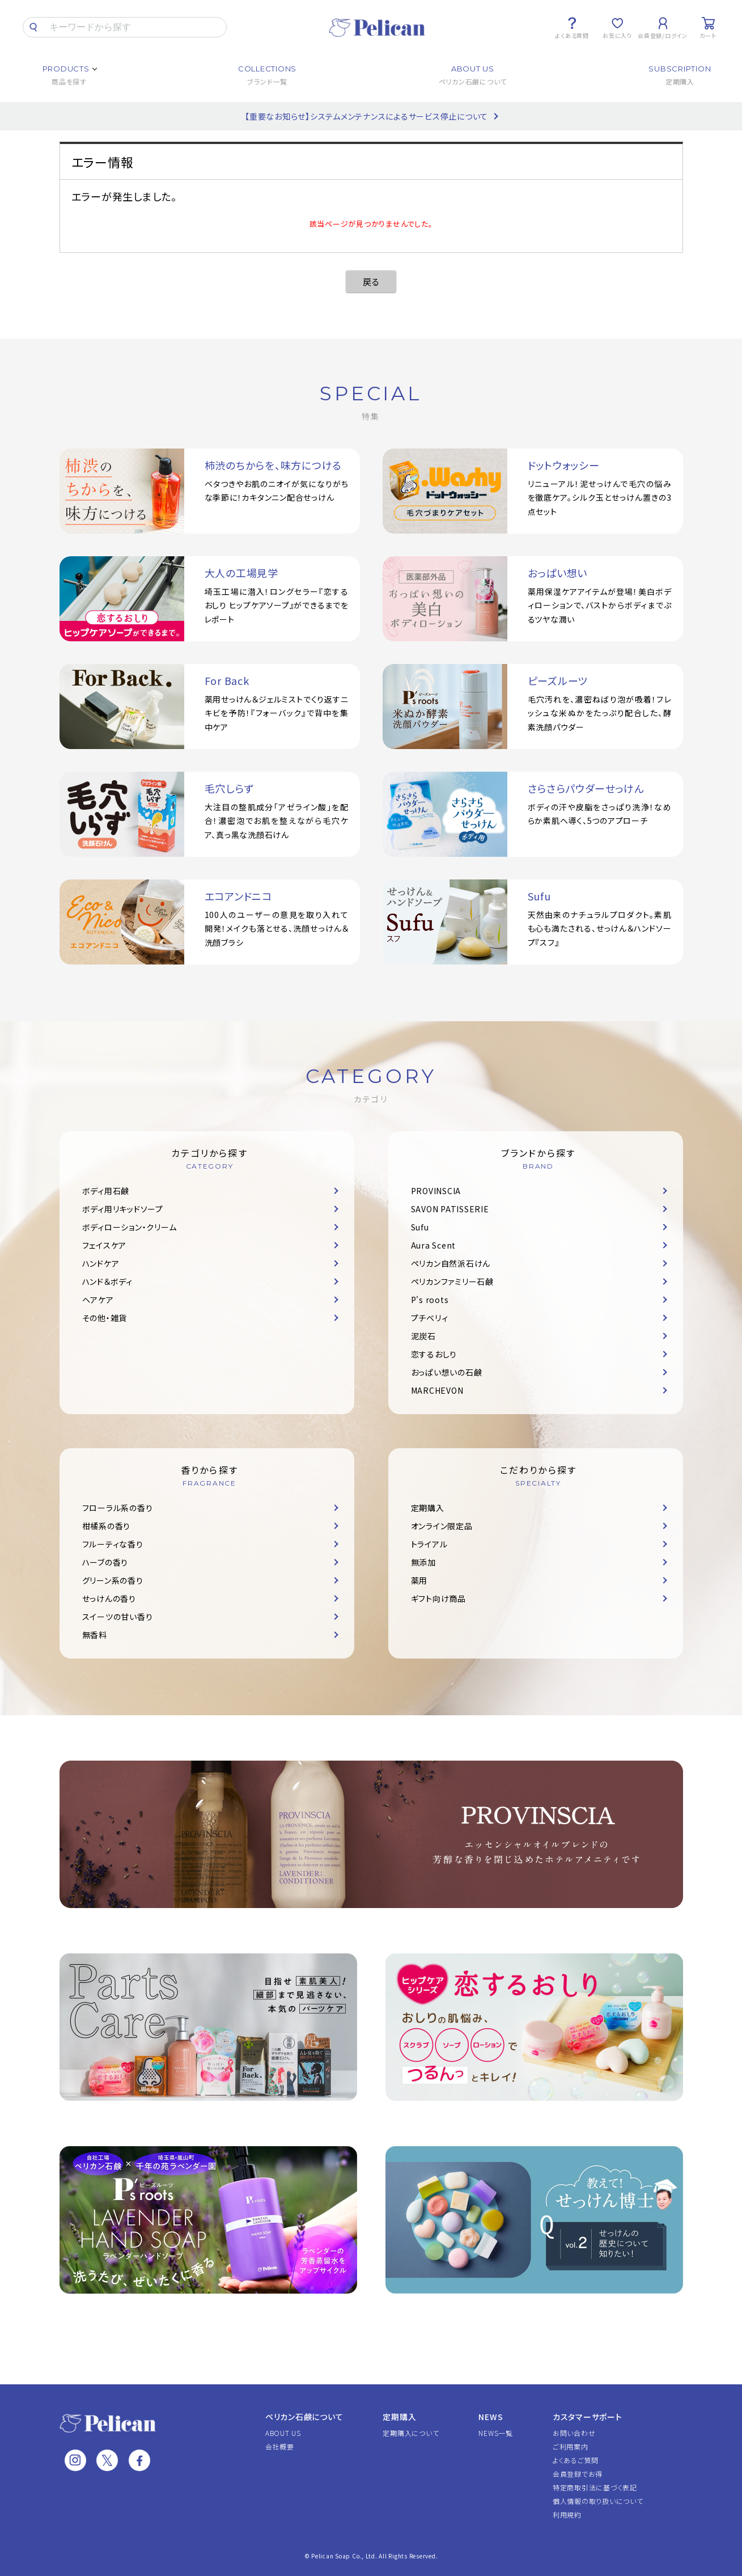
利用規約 (567, 2514)
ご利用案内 (570, 2446)
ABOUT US (283, 2433)
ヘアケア (98, 1300)
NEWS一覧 (495, 2433)
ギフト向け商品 (438, 1598)
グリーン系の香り (112, 1580)
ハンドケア (101, 1263)
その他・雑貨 (105, 1318)
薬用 (419, 1580)
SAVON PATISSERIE (450, 1209)
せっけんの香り (109, 1598)
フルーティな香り (112, 1544)
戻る (371, 281)
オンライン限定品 (442, 1526)
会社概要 (279, 2446)
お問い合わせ (574, 2433)
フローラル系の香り (117, 1508)
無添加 (423, 1562)
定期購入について (411, 2433)
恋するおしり (434, 1354)
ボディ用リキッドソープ (122, 1209)
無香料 (94, 1635)
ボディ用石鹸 (106, 1191)
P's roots (430, 1300)
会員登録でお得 (578, 2473)
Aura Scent (433, 1245)
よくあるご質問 (576, 2460)
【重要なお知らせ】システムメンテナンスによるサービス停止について (366, 116)
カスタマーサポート (587, 2416)
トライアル (429, 1544)
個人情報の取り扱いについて (598, 2501)
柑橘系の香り (106, 1526)
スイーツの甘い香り (117, 1617)
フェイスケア (104, 1245)
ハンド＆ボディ (107, 1281)
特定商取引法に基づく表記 (595, 2487)
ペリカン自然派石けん (451, 1263)
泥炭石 (423, 1336)
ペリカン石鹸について (304, 2416)
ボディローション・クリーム (129, 1227)
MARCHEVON (437, 1390)
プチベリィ (429, 1318)
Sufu (420, 1227)
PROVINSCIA (436, 1191)
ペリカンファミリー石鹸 (452, 1281)
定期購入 (427, 1508)
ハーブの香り (105, 1562)
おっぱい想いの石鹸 (446, 1372)
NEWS (490, 2416)
